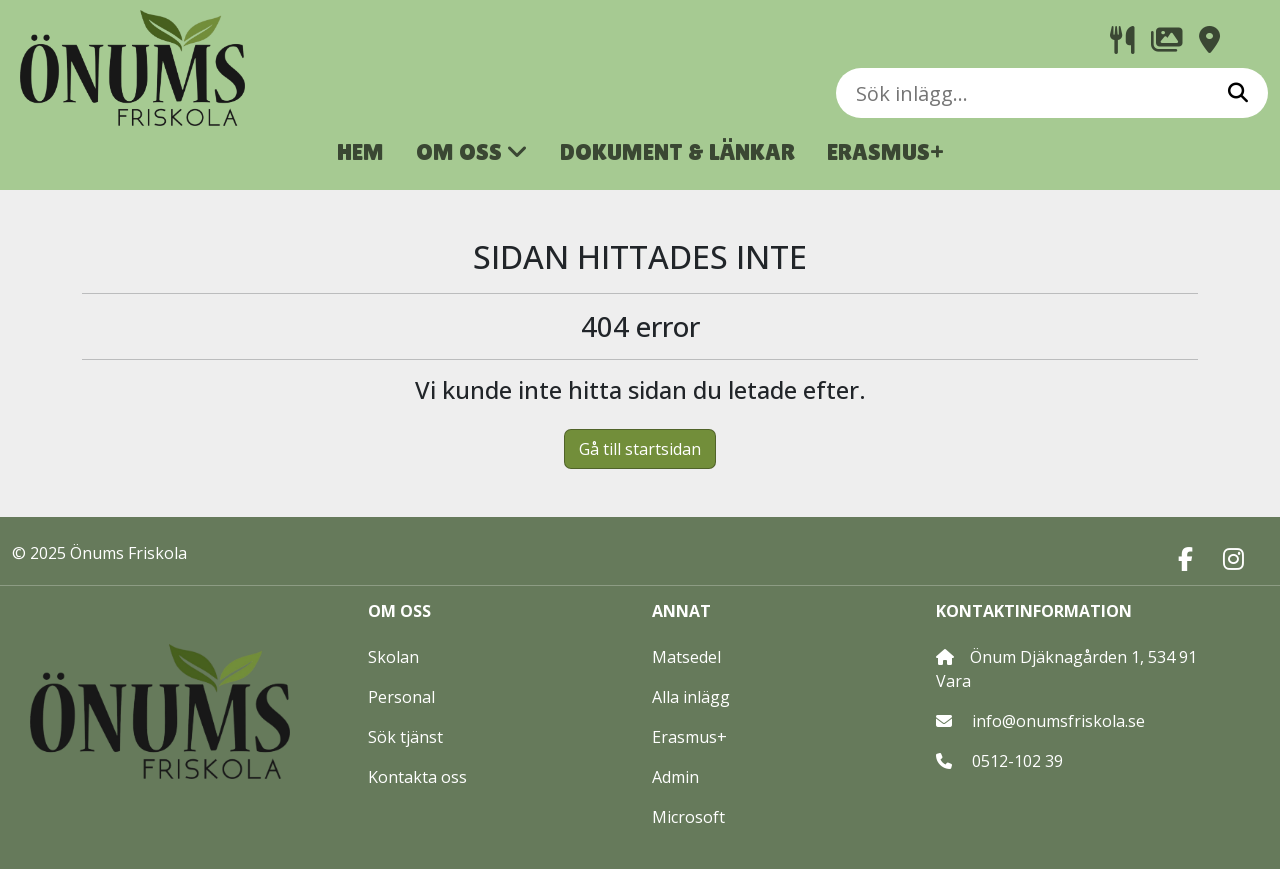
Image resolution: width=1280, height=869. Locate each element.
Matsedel (686, 657)
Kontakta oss (417, 777)
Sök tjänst (405, 737)
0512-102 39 (1017, 761)
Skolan (393, 657)
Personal (401, 697)
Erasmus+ (689, 737)
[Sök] (1238, 93)
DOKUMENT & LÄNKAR (677, 151)
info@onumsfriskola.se (1058, 721)
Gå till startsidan (640, 449)
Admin (675, 777)
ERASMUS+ (885, 151)
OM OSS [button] (472, 151)
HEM (360, 151)
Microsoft (688, 817)
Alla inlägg (691, 697)
